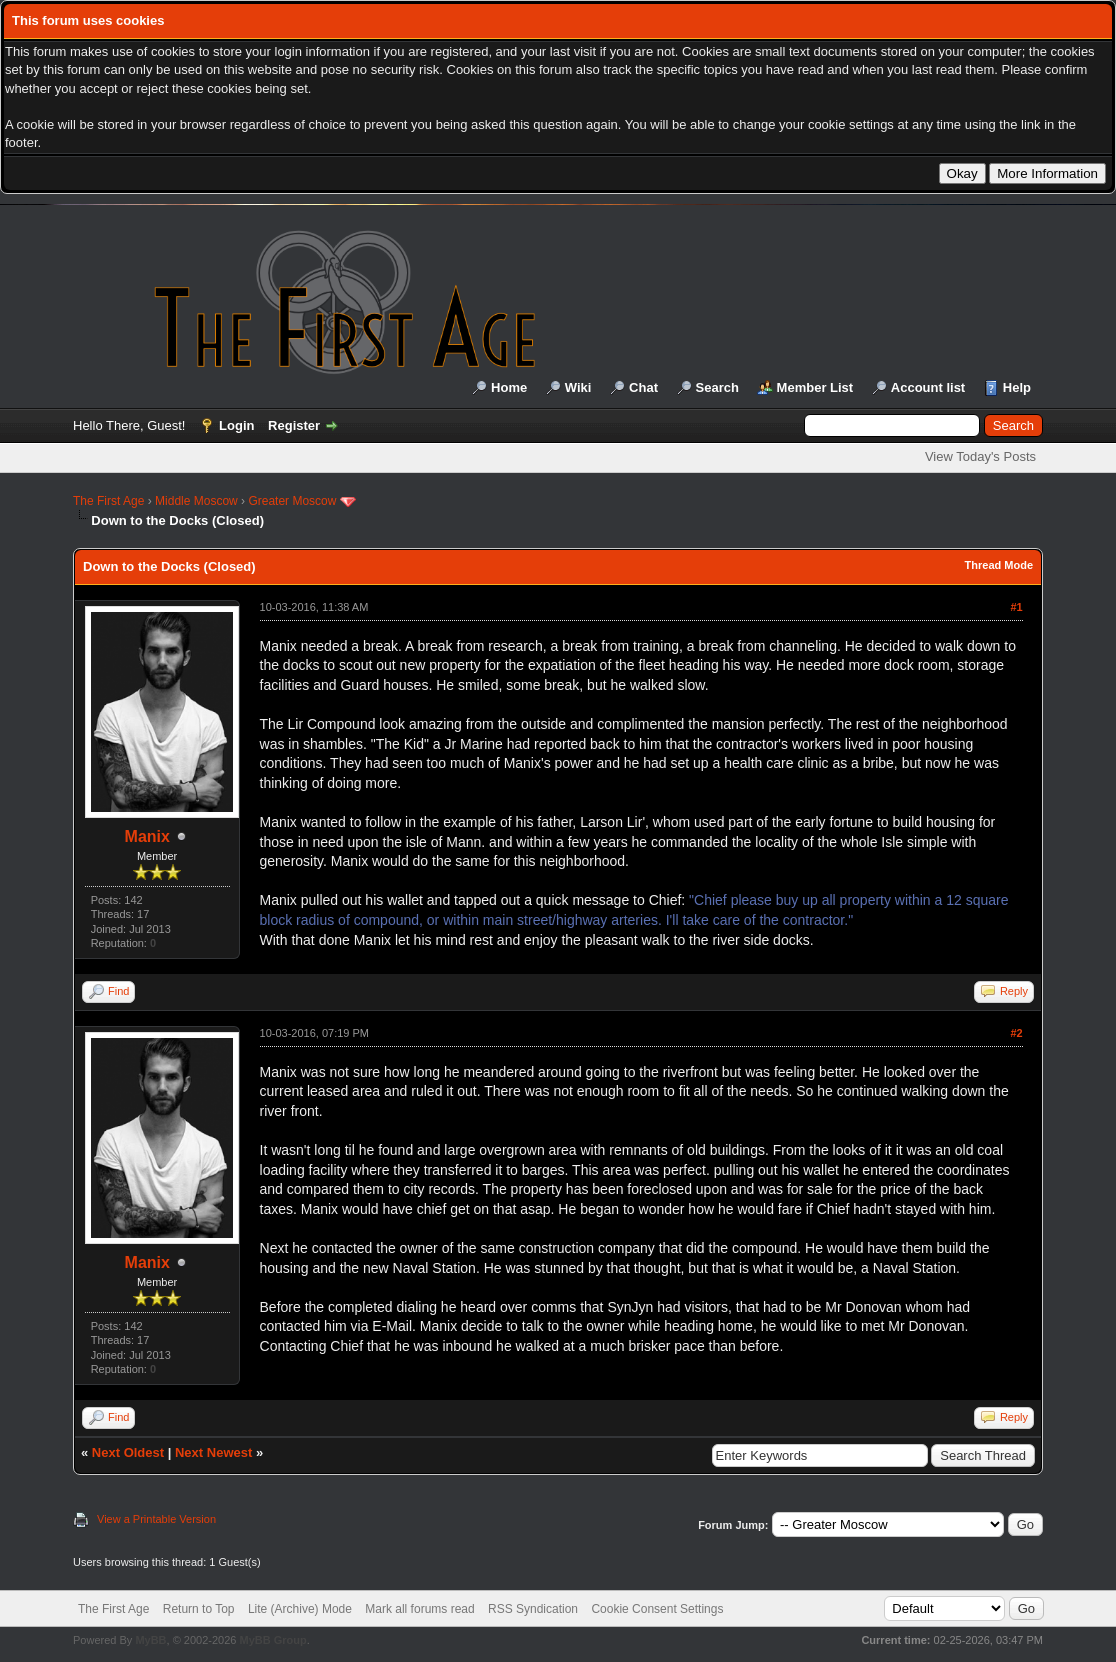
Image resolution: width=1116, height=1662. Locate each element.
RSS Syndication (533, 1609)
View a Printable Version (156, 1519)
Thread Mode (999, 565)
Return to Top (199, 1609)
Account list (928, 387)
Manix (147, 836)
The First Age (108, 501)
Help (1017, 387)
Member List (815, 387)
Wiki (578, 387)
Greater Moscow (292, 501)
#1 (1016, 607)
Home (509, 387)
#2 (1016, 1033)
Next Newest (213, 1452)
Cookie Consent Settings (657, 1609)
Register (294, 425)
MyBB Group (272, 1640)
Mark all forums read (419, 1609)
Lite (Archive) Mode (300, 1609)
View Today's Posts (980, 456)
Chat (643, 387)
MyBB (150, 1640)
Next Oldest (128, 1452)
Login (236, 425)
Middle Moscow (196, 501)
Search (717, 387)
